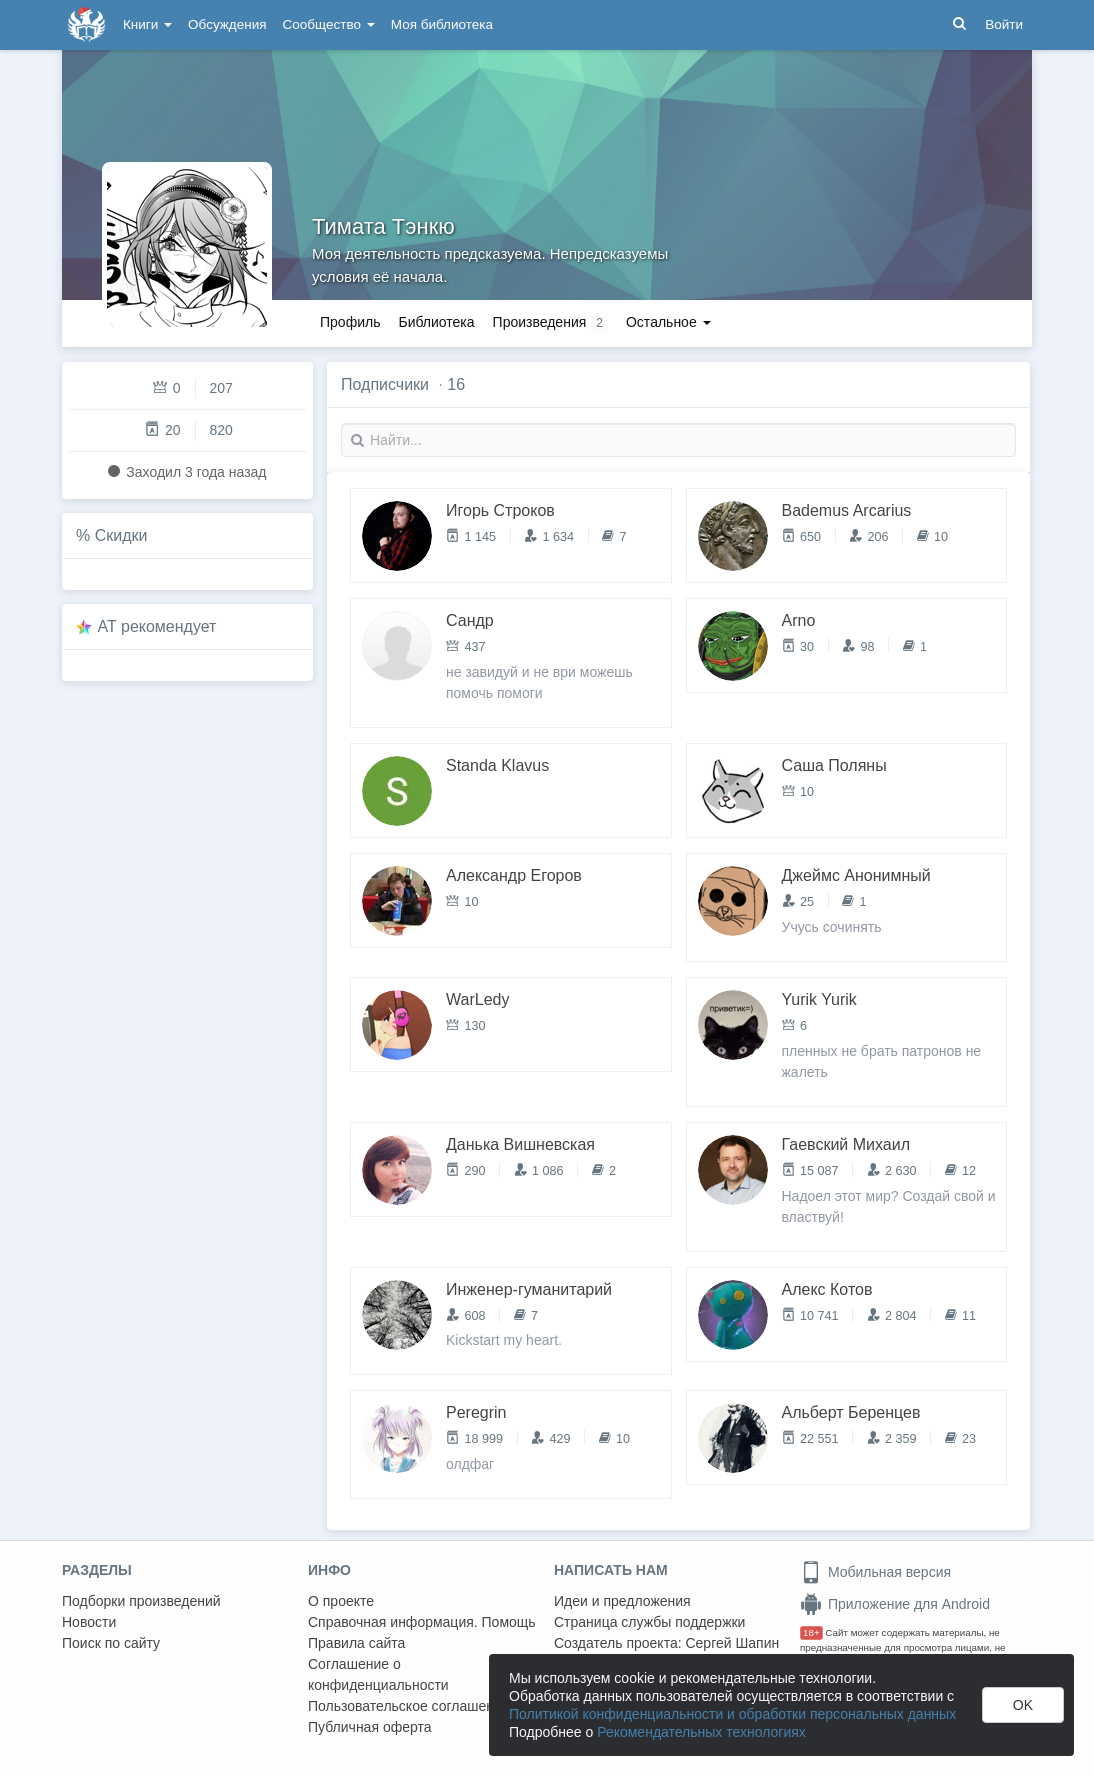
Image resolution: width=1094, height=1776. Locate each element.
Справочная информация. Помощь (422, 1622)
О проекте (341, 1601)
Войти (1004, 24)
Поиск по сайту (111, 1643)
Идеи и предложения (622, 1601)
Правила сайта (356, 1643)
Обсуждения (227, 24)
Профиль (350, 322)
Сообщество (329, 24)
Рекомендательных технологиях (701, 1732)
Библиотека (436, 322)
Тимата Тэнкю (383, 226)
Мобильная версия (875, 1572)
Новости (89, 1622)
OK (1023, 1705)
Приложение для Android (895, 1604)
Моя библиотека (442, 24)
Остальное (668, 322)
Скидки (121, 535)
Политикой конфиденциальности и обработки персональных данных (732, 1714)
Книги (147, 24)
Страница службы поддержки (649, 1622)
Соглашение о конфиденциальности (378, 1674)
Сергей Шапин (732, 1643)
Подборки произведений (141, 1601)
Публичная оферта (370, 1727)
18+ (811, 1632)
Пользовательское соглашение (409, 1706)
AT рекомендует (157, 626)
